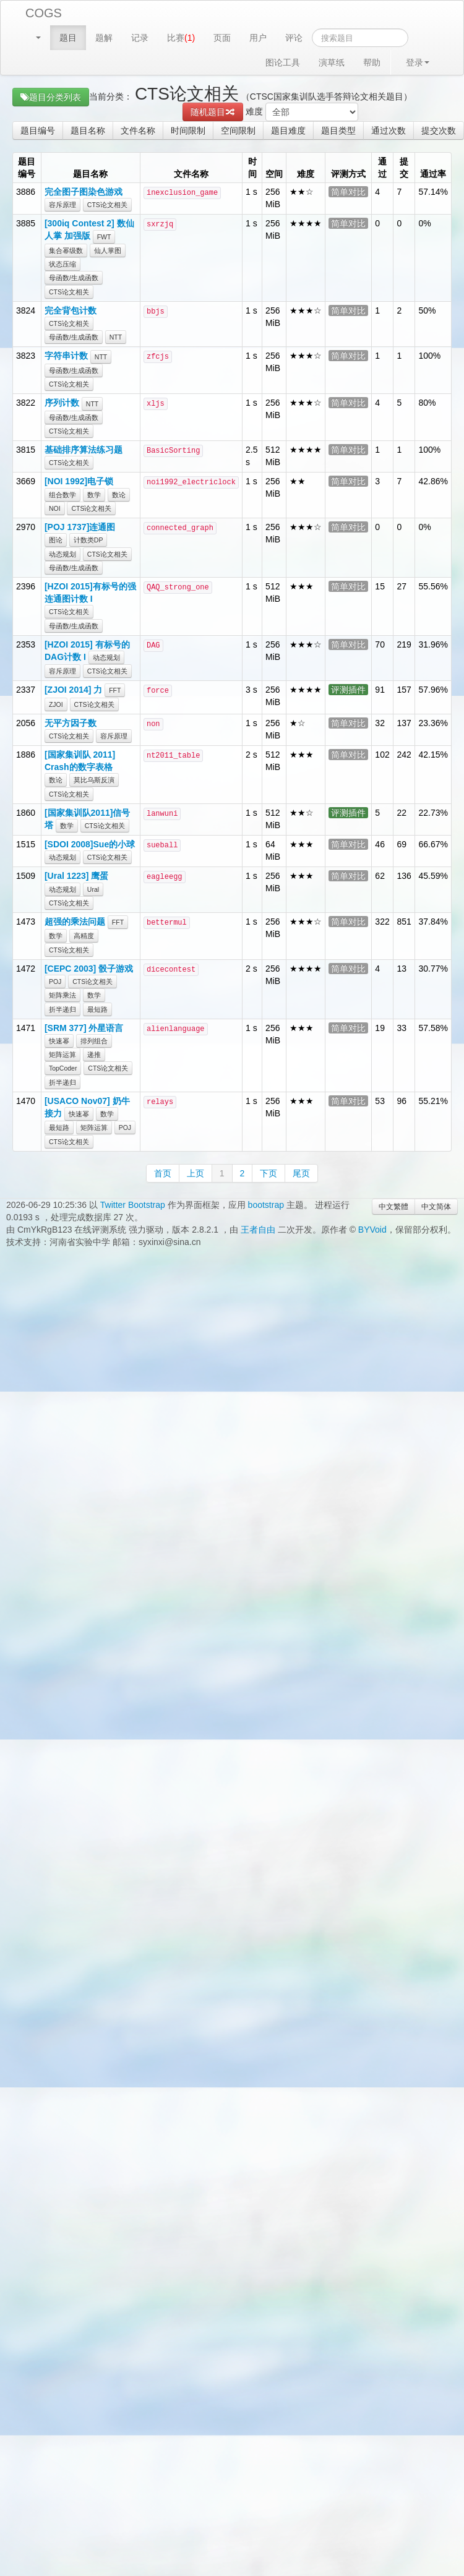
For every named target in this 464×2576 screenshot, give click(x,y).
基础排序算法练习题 (83, 450)
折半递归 (62, 1009)
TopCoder (63, 1068)
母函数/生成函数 (73, 277)
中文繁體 (393, 1206)
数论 (119, 495)
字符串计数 (66, 356)
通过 (382, 167)
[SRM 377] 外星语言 (84, 1028)
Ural (93, 889)
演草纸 (332, 62)
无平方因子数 (71, 723)
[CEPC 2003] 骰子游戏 (89, 968)
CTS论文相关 (107, 204)
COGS (43, 13)
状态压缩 (62, 264)
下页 (268, 1173)
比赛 (181, 38)
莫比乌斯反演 (94, 780)
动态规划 (62, 554)
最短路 (97, 1009)
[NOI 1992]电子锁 (79, 481)
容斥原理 (62, 204)
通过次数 (388, 130)
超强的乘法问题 (75, 921)
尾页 (301, 1173)
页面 (222, 38)
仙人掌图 (107, 250)
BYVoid (372, 1230)
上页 (195, 1173)
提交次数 (438, 130)
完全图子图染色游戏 (83, 192)
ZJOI (56, 704)
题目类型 (338, 130)
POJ (55, 981)
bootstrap (266, 1205)
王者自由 (258, 1230)
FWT (104, 237)
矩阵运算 (62, 1054)
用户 (258, 38)
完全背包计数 (71, 310)
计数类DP (88, 540)
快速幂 (59, 1041)
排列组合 (94, 1041)
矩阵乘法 (62, 995)
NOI (55, 508)
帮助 (371, 62)
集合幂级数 (66, 250)
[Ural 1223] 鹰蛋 (76, 876)
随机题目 (213, 112)
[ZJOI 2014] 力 (73, 690)
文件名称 (138, 130)
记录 (139, 38)
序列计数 (62, 403)
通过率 (433, 174)
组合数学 (62, 495)
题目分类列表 (50, 97)
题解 (104, 38)
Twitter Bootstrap (132, 1205)
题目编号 (37, 130)
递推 (94, 1054)
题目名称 (88, 130)
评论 (294, 38)
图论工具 (282, 62)
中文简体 (436, 1206)
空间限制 (238, 130)
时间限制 (188, 130)
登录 (417, 62)
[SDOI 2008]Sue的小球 (90, 844)
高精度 (84, 935)
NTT (116, 337)
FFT (115, 690)
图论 (55, 540)
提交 (404, 167)
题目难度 (288, 130)
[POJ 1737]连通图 (80, 527)
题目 (68, 38)
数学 (94, 495)
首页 (162, 1173)
